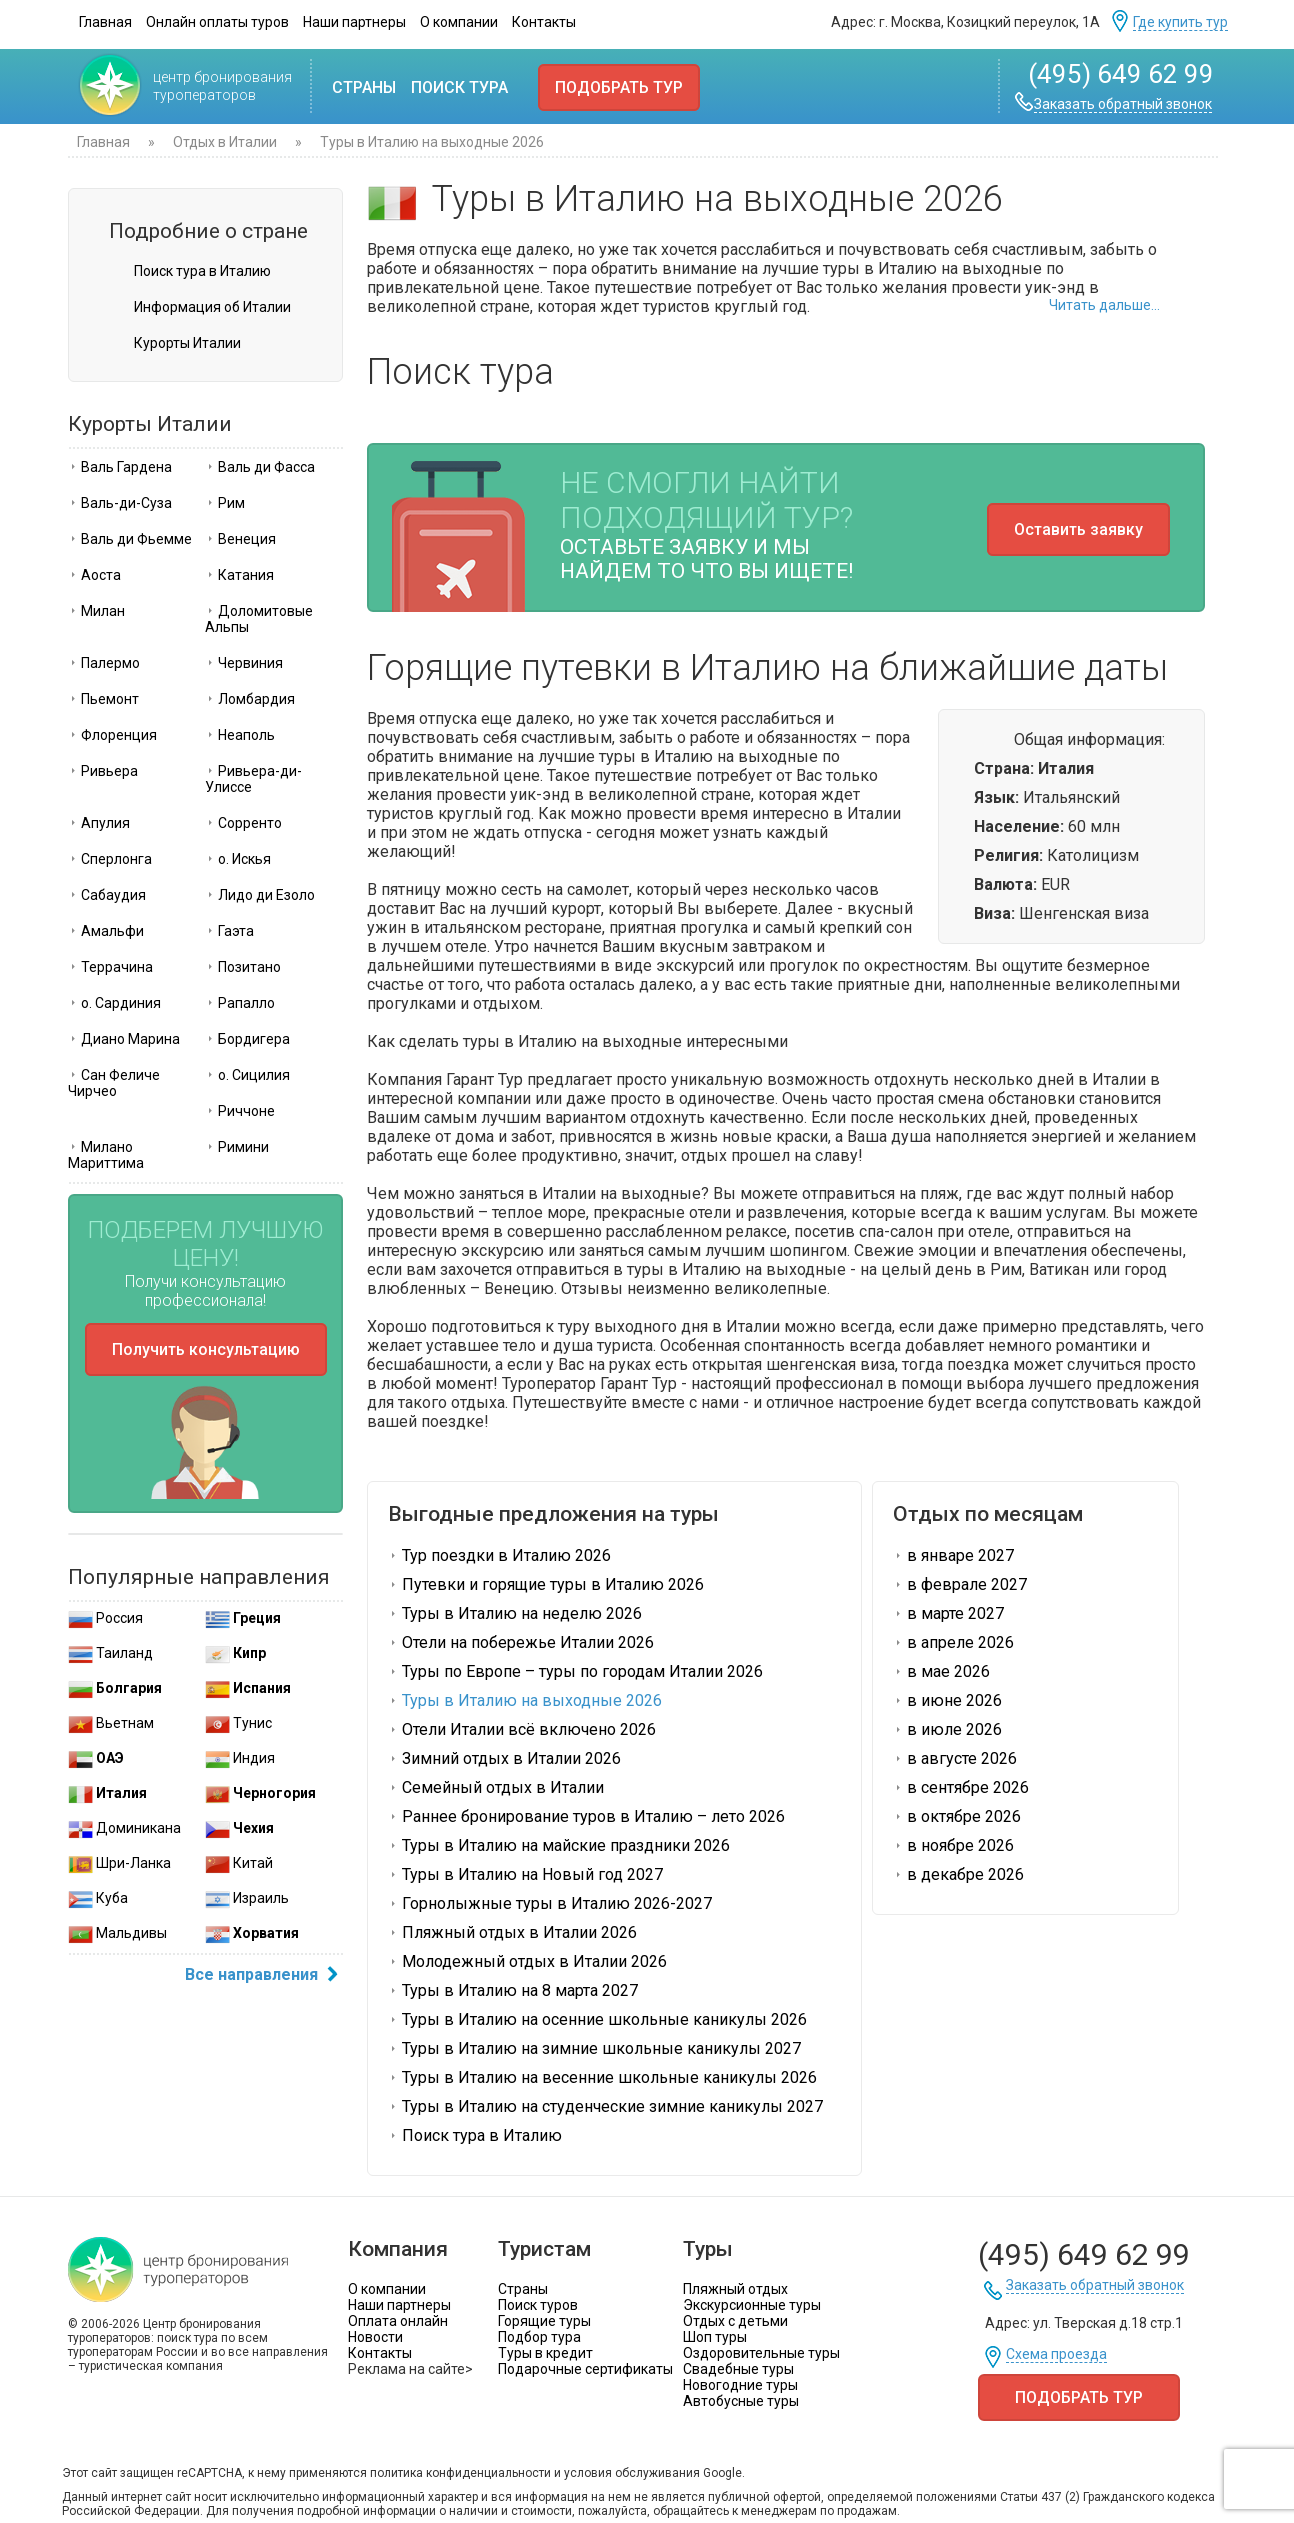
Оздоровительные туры (761, 2353)
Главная (105, 22)
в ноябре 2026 (953, 1845)
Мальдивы (117, 1933)
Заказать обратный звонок (1123, 104)
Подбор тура (539, 2337)
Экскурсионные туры (752, 2305)
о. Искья (238, 859)
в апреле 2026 (953, 1642)
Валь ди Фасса (260, 467)
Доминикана (124, 1828)
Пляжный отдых (735, 2289)
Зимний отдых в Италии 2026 (504, 1758)
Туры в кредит (545, 2353)
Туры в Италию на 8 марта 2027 (513, 1990)
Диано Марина (124, 1039)
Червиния (244, 663)
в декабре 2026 (958, 1874)
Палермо (104, 663)
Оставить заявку (1078, 529)
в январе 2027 (953, 1555)
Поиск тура (459, 87)
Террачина (110, 967)
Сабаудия (107, 895)
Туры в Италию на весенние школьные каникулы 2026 (602, 2077)
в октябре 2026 (957, 1816)
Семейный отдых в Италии (496, 1787)
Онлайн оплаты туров (217, 22)
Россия (105, 1618)
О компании (459, 22)
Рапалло (240, 1003)
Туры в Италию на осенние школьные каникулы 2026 (597, 2019)
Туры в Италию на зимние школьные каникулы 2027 (594, 2048)
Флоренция (112, 735)
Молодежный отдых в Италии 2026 (527, 1961)
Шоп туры (715, 2337)
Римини (237, 1147)
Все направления (264, 1976)
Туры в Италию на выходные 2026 (525, 1700)
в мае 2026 (941, 1671)
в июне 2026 (947, 1700)
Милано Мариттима (106, 1155)
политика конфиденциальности (460, 2473)
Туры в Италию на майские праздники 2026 (559, 1845)
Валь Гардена (120, 467)
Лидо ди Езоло (260, 895)
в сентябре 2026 (961, 1787)
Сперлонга (110, 859)
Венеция (240, 539)
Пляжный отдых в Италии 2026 (512, 1932)
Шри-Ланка (119, 1863)
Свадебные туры (738, 2369)
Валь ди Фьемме (130, 539)
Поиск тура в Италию (202, 271)
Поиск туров (538, 2305)
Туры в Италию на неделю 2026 (515, 1613)
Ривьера (103, 771)
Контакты (544, 22)
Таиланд (110, 1653)
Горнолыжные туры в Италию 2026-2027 (550, 1903)
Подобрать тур (619, 87)
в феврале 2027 (960, 1584)
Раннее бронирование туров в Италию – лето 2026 (586, 1816)
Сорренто (243, 823)
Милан (96, 611)
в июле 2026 (947, 1729)
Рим (225, 503)
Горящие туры (544, 2321)
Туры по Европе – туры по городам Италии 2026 (575, 1671)
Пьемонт (103, 699)
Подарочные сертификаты (585, 2369)
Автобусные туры (741, 2401)
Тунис (238, 1723)
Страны (364, 87)
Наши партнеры (354, 22)
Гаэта (229, 931)
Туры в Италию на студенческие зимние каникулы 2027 (605, 2106)
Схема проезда (1056, 2354)
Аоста (94, 575)
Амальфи (106, 931)
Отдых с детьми (735, 2321)
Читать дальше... (1104, 305)
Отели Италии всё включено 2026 (522, 1729)
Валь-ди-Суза (120, 503)
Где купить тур (1180, 22)
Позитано (243, 967)
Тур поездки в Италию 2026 (499, 1555)
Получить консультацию (206, 1349)
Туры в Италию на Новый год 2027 (525, 1874)
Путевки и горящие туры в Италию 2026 (546, 1584)
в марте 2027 (948, 1613)
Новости (375, 2337)
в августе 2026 (955, 1758)
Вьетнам (111, 1723)
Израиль (247, 1898)
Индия (240, 1758)
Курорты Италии (187, 343)
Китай (239, 1863)
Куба (98, 1898)
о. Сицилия (247, 1075)
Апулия (99, 823)
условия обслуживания (632, 2473)
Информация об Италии (212, 307)
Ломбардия (250, 699)
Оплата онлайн (398, 2321)
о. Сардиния (114, 1003)
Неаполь (240, 735)
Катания (239, 575)
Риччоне (240, 1111)
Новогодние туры (740, 2385)
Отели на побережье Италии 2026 (521, 1642)
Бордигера (247, 1039)
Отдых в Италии (225, 142)
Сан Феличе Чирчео (114, 1083)
